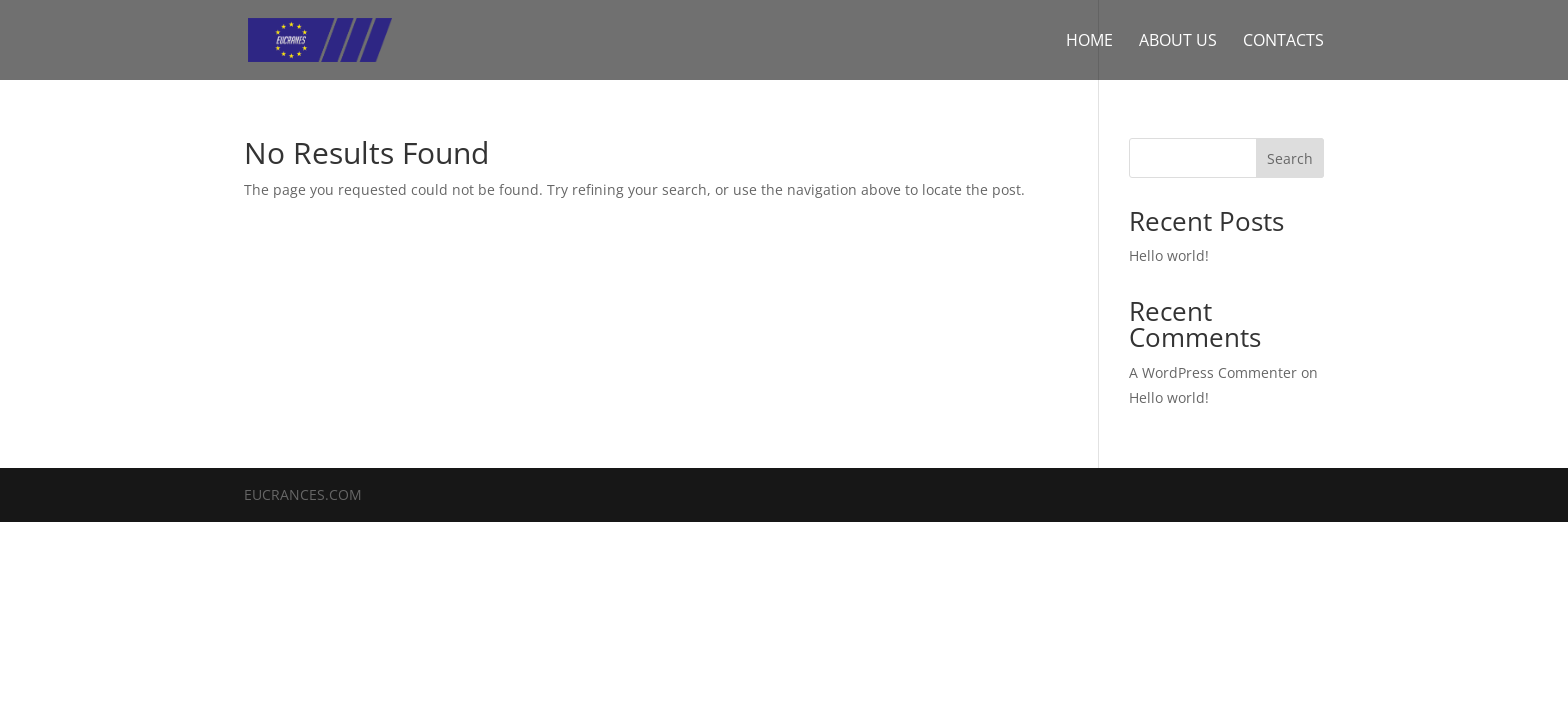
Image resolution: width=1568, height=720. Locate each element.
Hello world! (1169, 255)
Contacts (1283, 42)
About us (1178, 42)
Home (1089, 42)
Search (1290, 158)
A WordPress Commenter (1213, 372)
